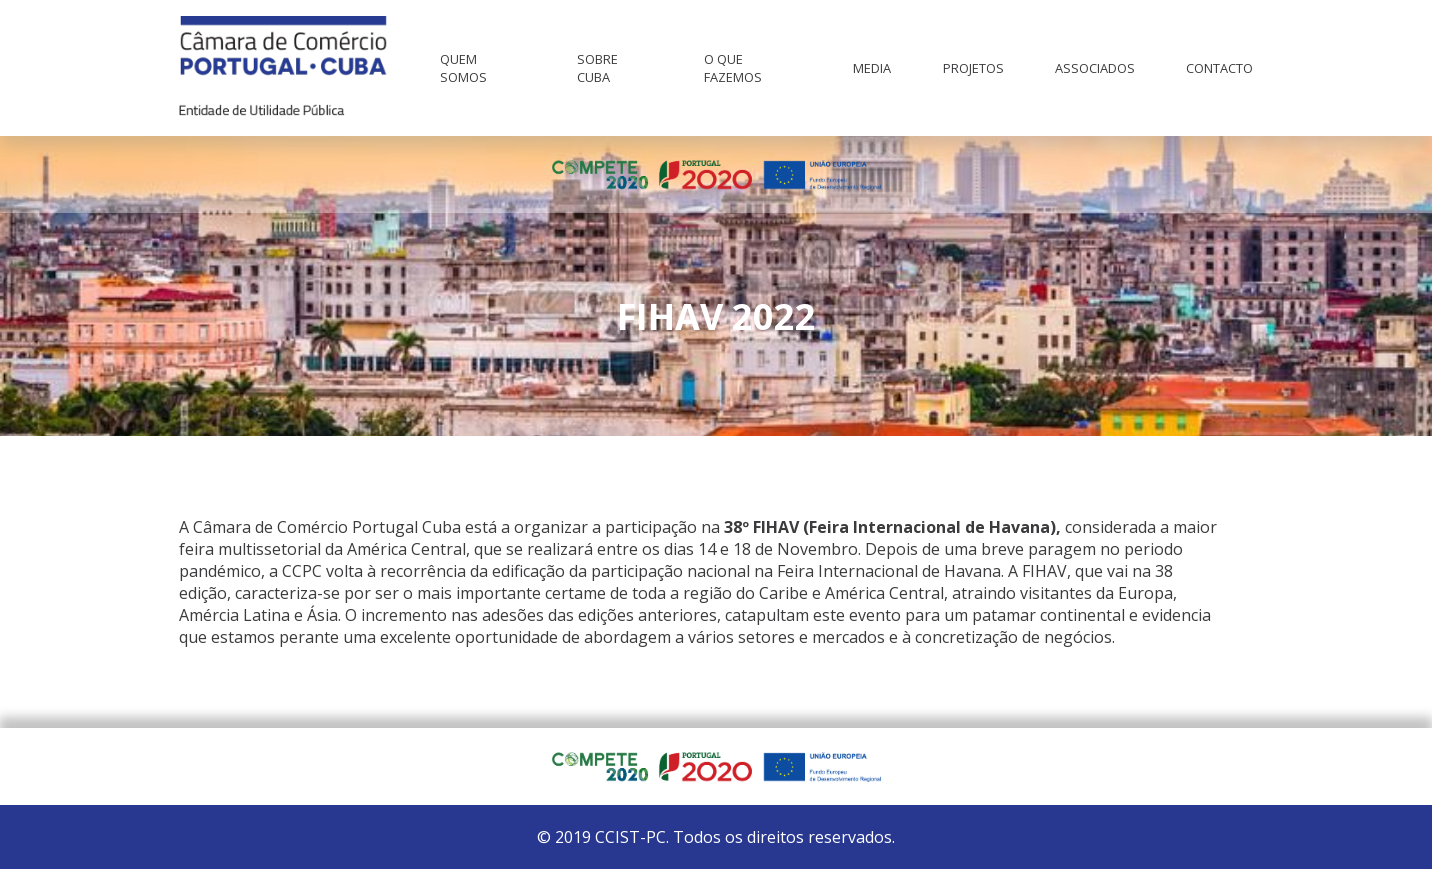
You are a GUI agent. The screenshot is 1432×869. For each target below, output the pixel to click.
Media (872, 68)
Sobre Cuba (597, 68)
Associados (1095, 68)
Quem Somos (463, 68)
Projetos (973, 68)
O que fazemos (733, 68)
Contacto (1219, 68)
